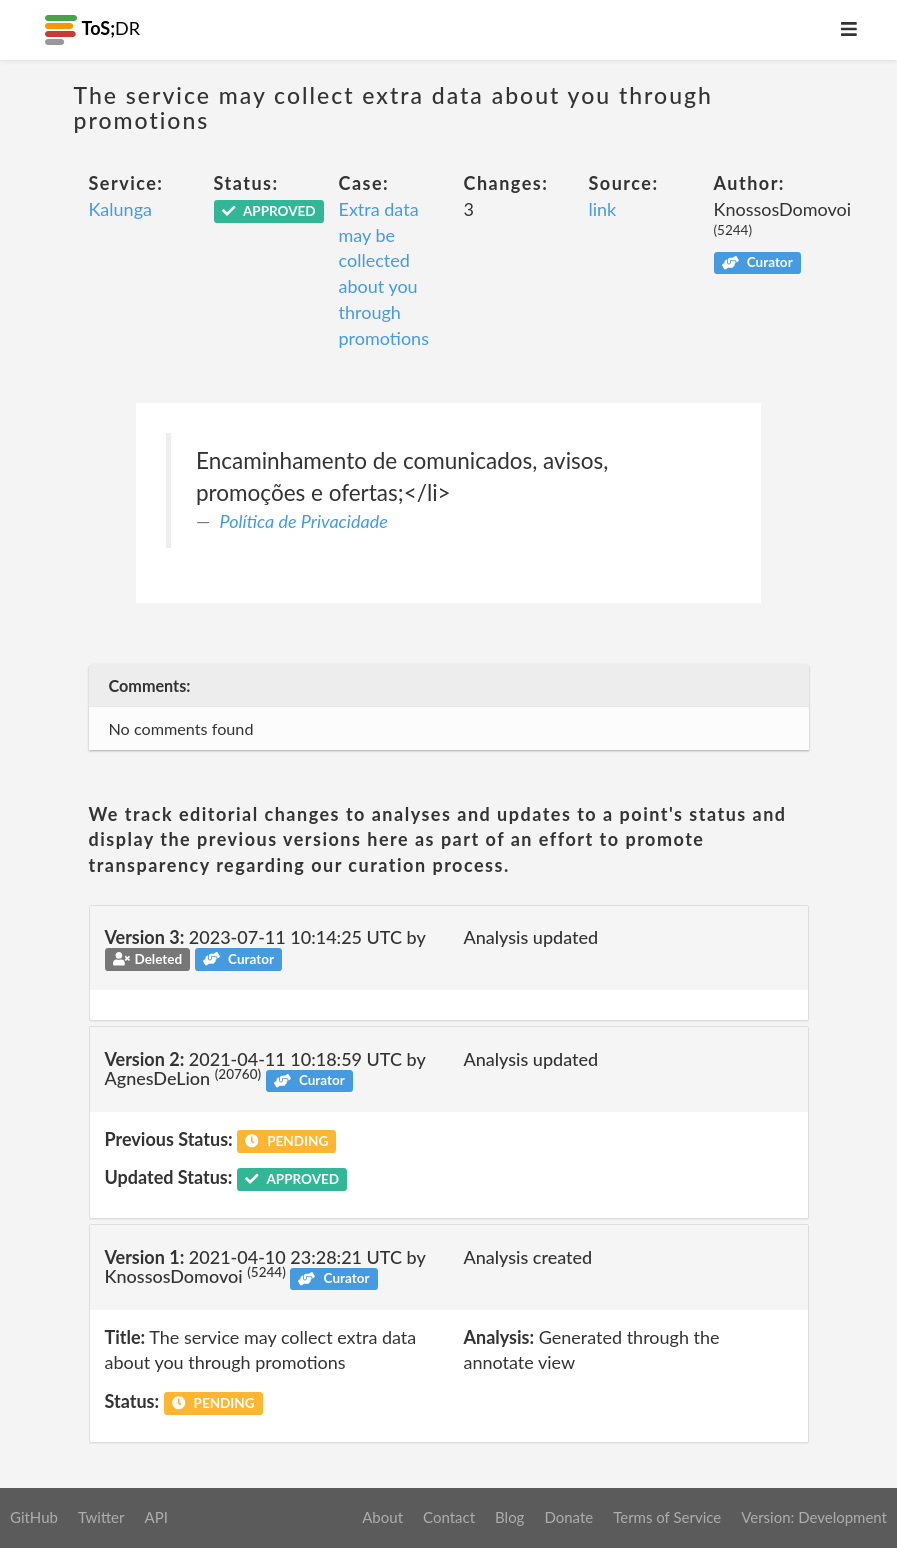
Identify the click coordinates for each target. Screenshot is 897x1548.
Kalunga (120, 209)
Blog (509, 1517)
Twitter (101, 1517)
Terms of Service (667, 1517)
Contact (449, 1517)
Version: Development (814, 1517)
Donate (568, 1517)
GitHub (34, 1517)
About (382, 1517)
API (155, 1517)
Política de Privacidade (304, 521)
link (603, 209)
